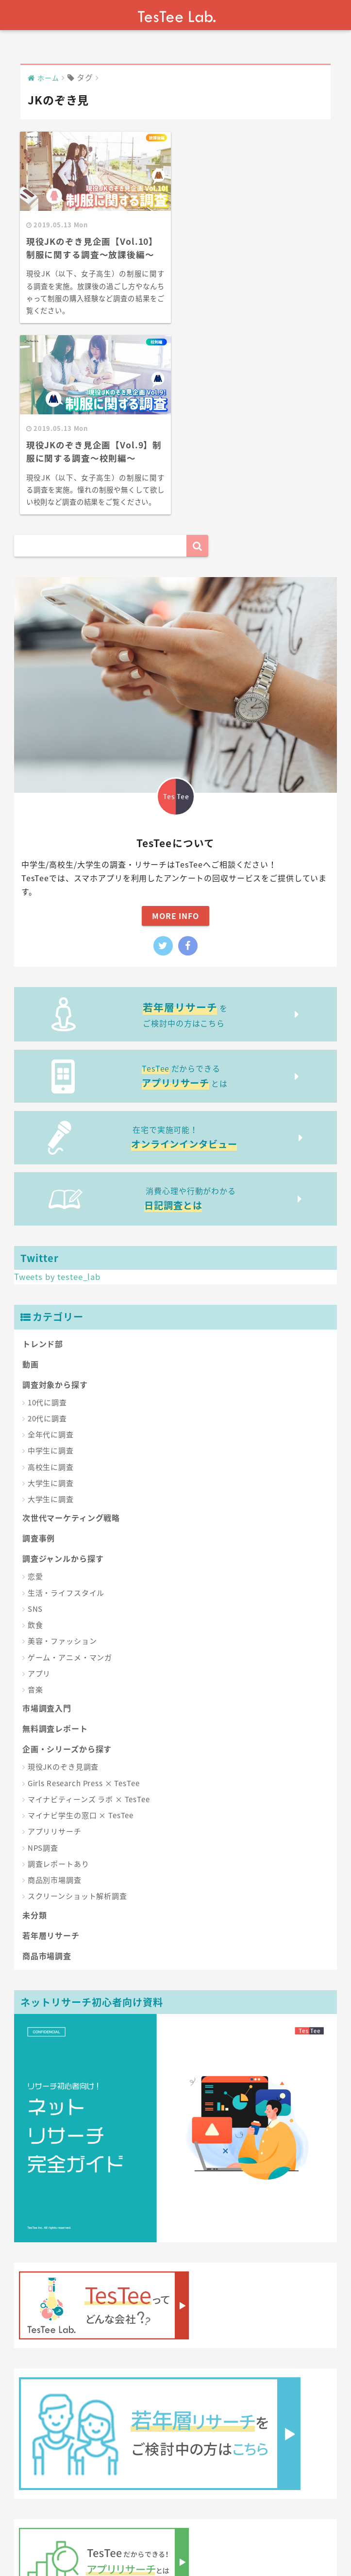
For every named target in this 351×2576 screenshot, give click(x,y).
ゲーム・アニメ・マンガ (70, 1464)
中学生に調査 (51, 1258)
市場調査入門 (46, 1515)
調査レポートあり (58, 1671)
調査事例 (38, 1345)
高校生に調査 (51, 1274)
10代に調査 (47, 1209)
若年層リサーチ (51, 1742)
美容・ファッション (62, 1448)
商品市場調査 (46, 1763)
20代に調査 (47, 1225)
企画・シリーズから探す (67, 1556)
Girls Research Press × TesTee (84, 1590)
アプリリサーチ (55, 1639)
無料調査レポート (55, 1536)
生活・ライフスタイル (66, 1400)
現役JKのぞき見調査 (63, 1574)
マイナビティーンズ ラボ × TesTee (89, 1606)
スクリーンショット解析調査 (77, 1703)
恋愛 (35, 1384)
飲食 (35, 1432)
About (74, 2541)
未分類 (34, 1722)
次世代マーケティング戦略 (71, 1325)
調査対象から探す (55, 1191)
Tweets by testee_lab (57, 1084)
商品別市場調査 (55, 1687)
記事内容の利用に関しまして (237, 2541)
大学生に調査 (51, 1290)
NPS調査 (43, 1655)
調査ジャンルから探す (63, 1366)
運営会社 (109, 2541)
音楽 (35, 1497)
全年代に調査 (51, 1242)
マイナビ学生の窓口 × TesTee (81, 1623)
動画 (30, 1171)
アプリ (39, 1480)
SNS (35, 1416)
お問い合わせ (156, 2541)
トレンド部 (42, 1151)
